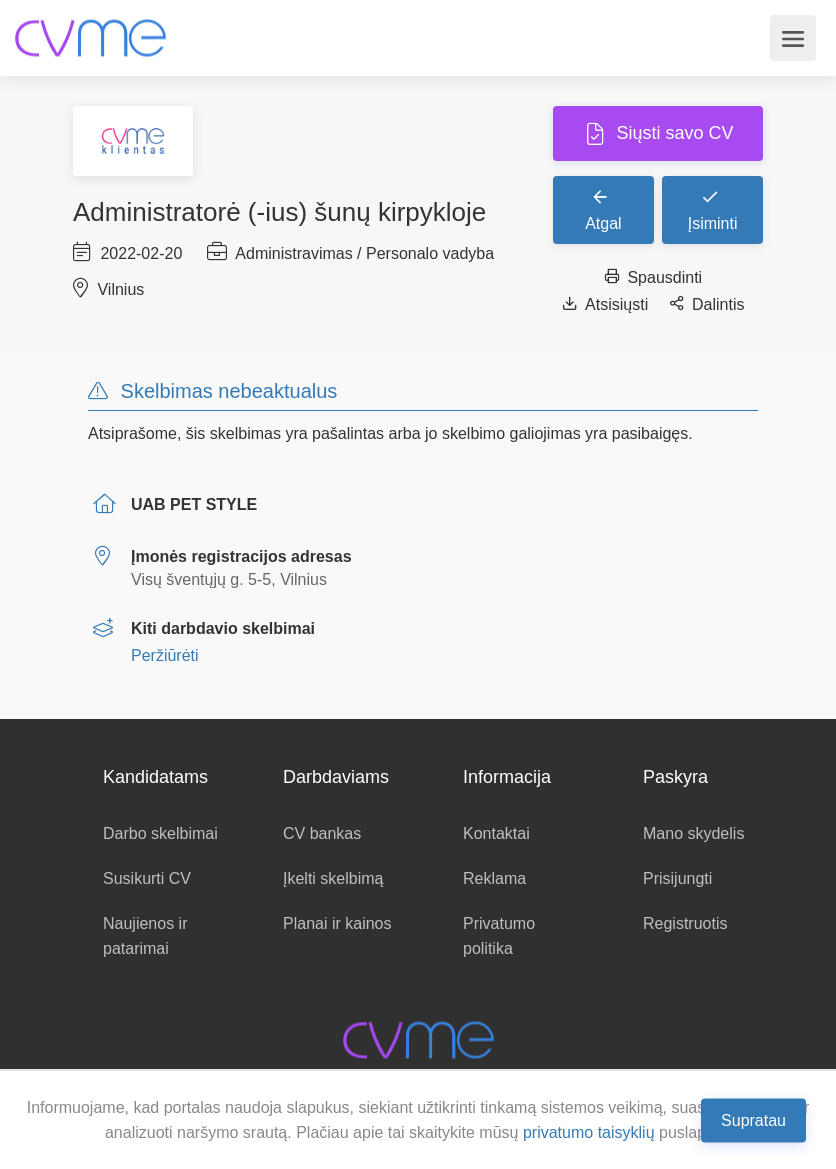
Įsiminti (713, 209)
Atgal (603, 209)
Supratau (753, 1119)
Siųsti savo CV (672, 133)
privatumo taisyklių (589, 1132)
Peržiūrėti (165, 655)
